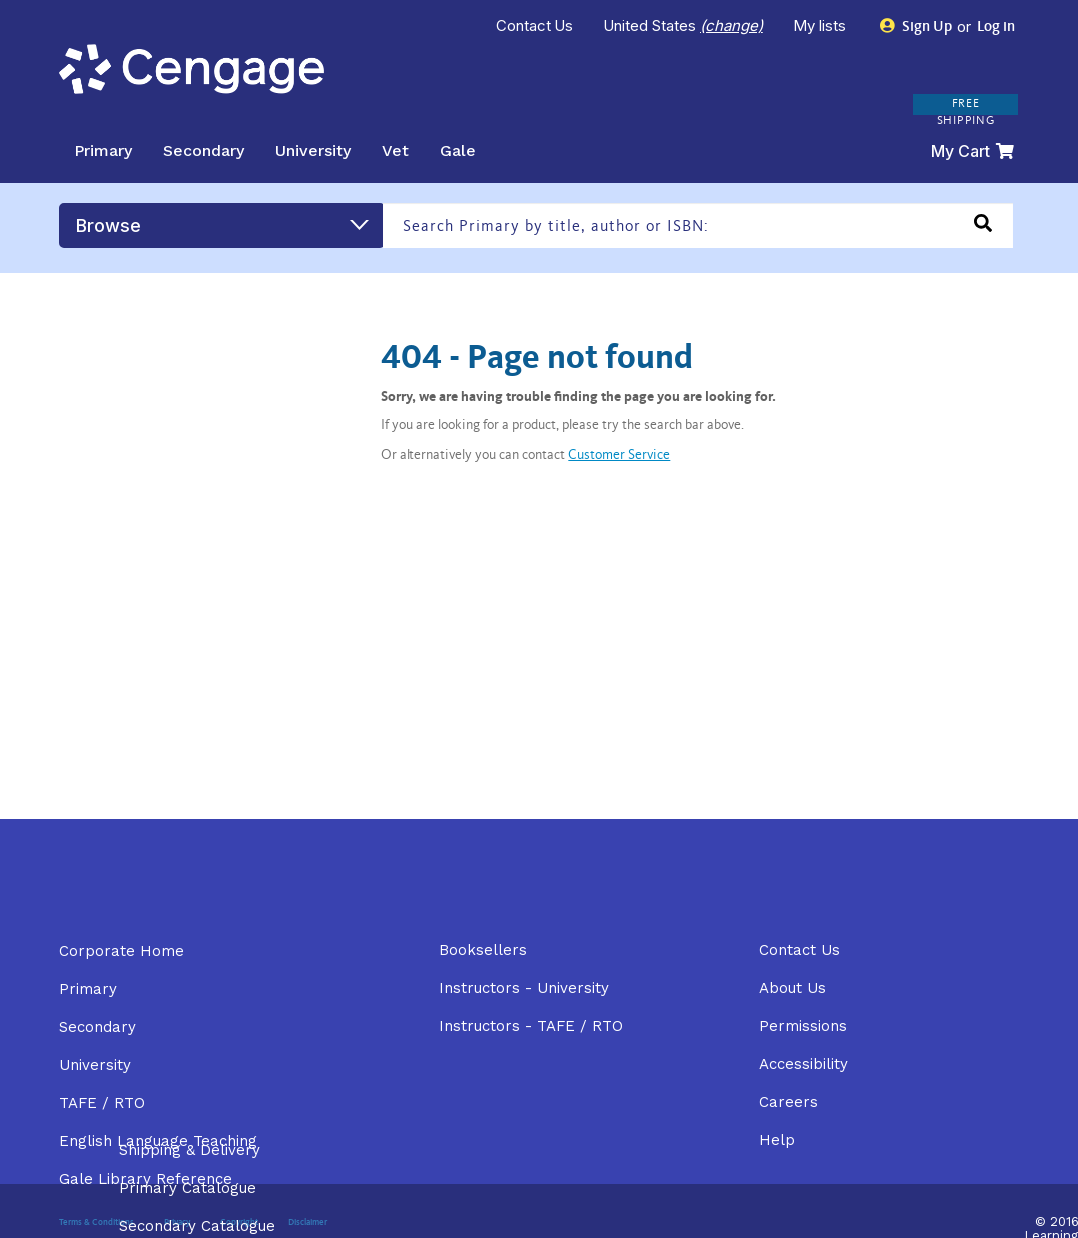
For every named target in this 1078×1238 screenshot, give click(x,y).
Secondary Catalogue (197, 1226)
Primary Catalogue (187, 1188)
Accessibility (803, 1064)
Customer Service (619, 456)
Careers (788, 1102)
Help (777, 1140)
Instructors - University (524, 988)
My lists (821, 25)
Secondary (203, 150)
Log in (994, 27)
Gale (458, 150)
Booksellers (483, 950)
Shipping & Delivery (189, 1150)
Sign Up (916, 26)
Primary (103, 150)
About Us (792, 988)
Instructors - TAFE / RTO (531, 1026)
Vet (395, 150)
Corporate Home (121, 951)
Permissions (803, 1026)
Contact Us (535, 25)
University (313, 150)
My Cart (972, 151)
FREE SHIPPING (966, 112)
